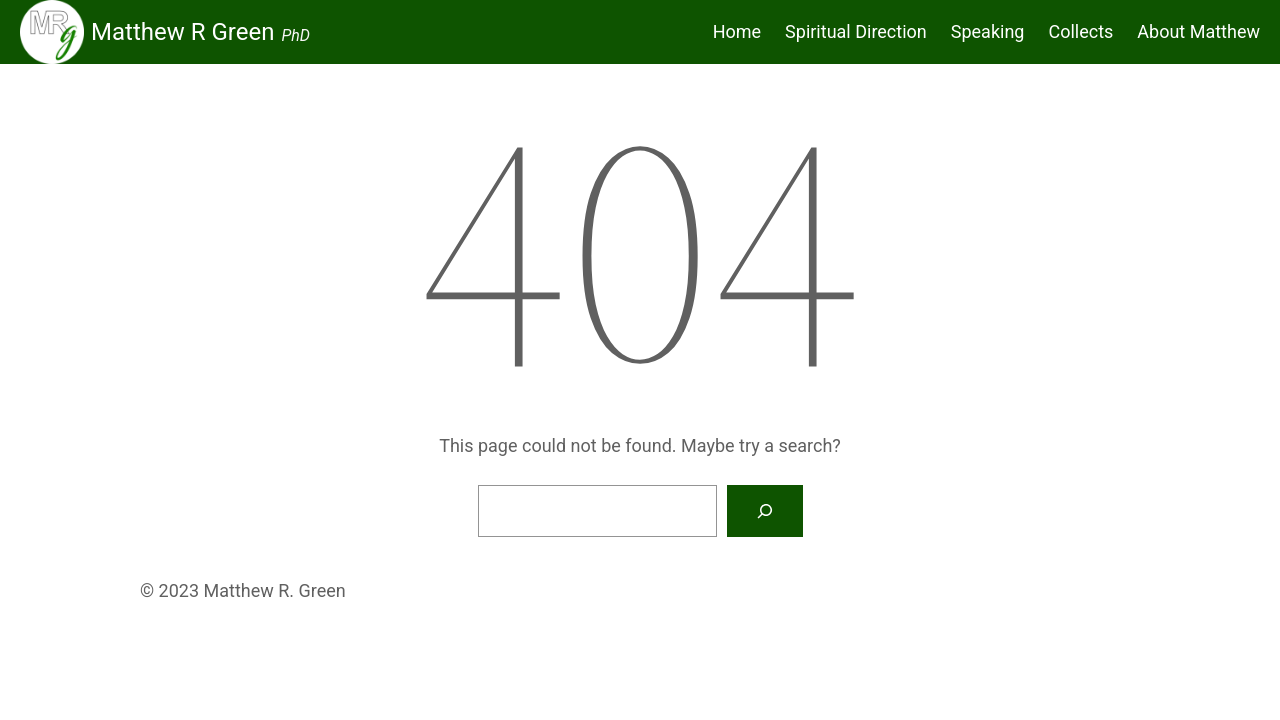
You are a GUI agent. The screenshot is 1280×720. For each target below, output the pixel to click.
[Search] (765, 511)
